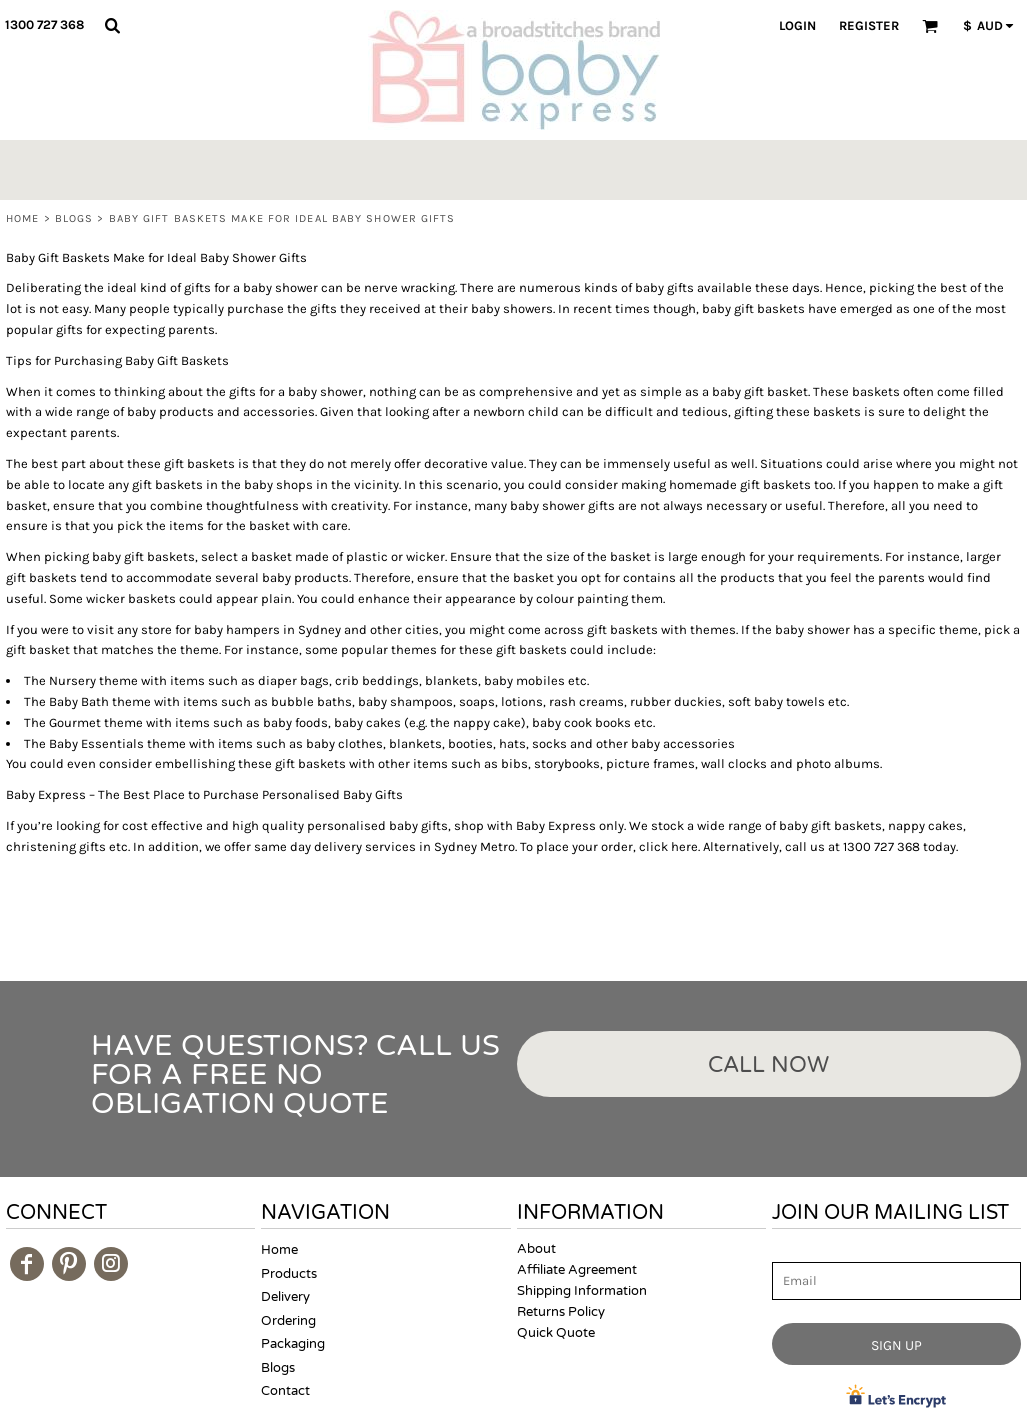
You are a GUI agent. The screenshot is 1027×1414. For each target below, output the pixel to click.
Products (289, 1274)
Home (22, 218)
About (536, 1249)
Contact (285, 1391)
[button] (112, 25)
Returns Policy (561, 1312)
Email (790, 1250)
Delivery (285, 1297)
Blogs (74, 218)
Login (797, 25)
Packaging (293, 1344)
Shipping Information (582, 1291)
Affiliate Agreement (577, 1270)
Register (869, 25)
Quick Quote (556, 1333)
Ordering (288, 1321)
